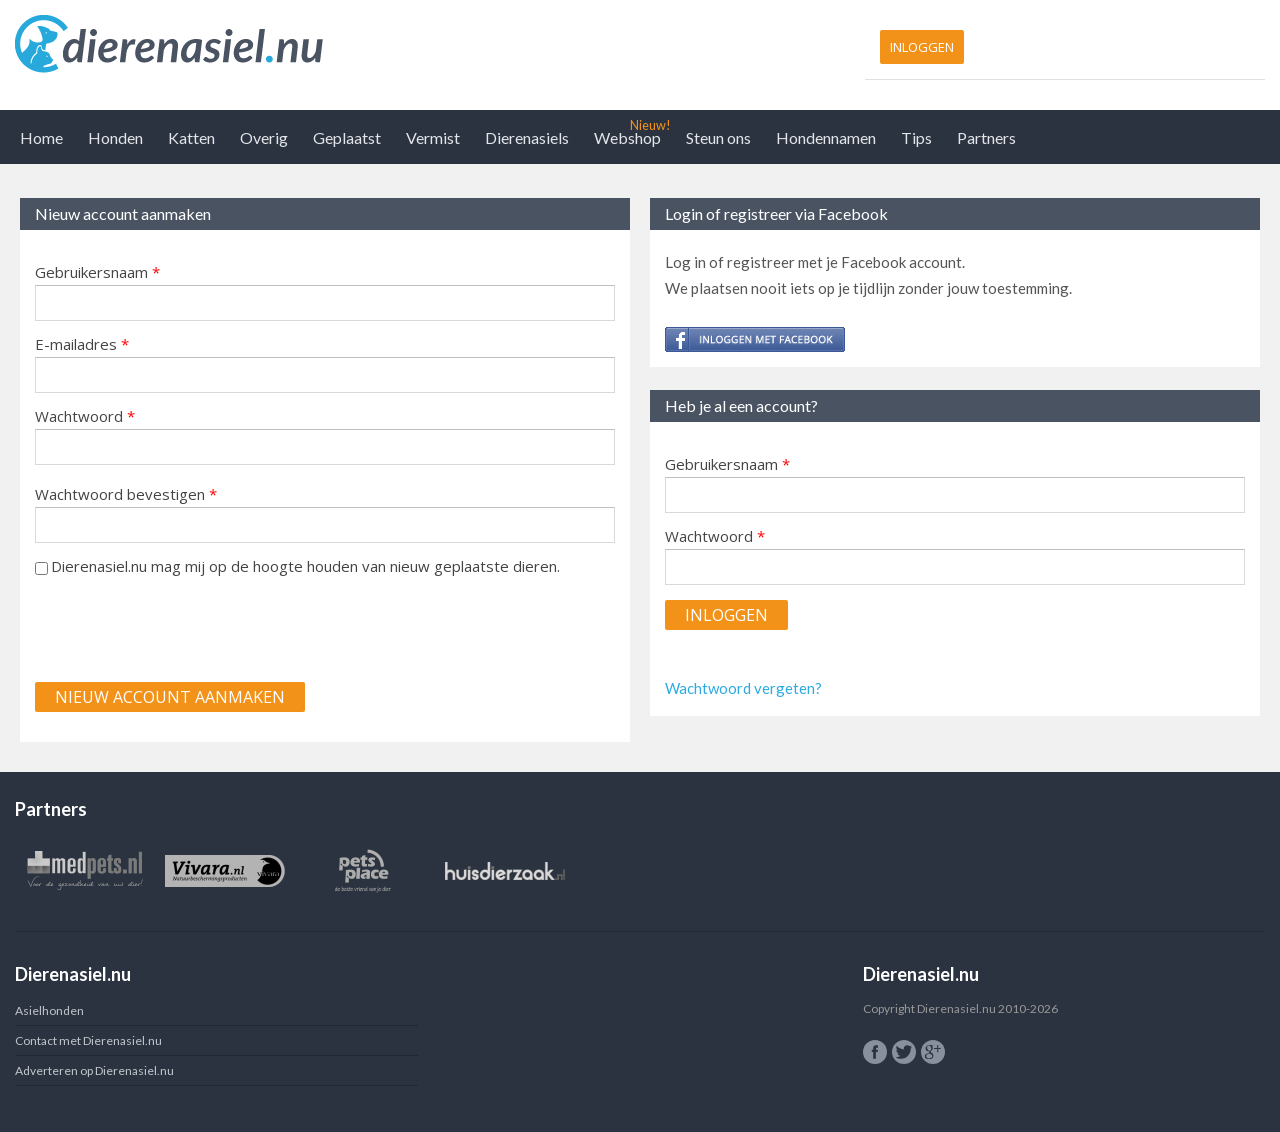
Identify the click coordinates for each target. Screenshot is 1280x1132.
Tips (916, 137)
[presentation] (187, 628)
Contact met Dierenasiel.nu (88, 1040)
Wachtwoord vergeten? (743, 688)
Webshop (627, 137)
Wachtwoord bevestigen (126, 494)
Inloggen (922, 47)
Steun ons (718, 137)
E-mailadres (82, 344)
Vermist (433, 137)
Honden (115, 137)
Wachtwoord (85, 416)
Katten (191, 137)
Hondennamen (826, 137)
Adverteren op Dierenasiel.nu (94, 1070)
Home (41, 137)
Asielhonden (49, 1010)
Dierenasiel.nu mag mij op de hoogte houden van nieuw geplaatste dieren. (305, 566)
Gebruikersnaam (97, 272)
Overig (264, 137)
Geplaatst (347, 137)
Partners (986, 137)
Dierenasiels (527, 137)
